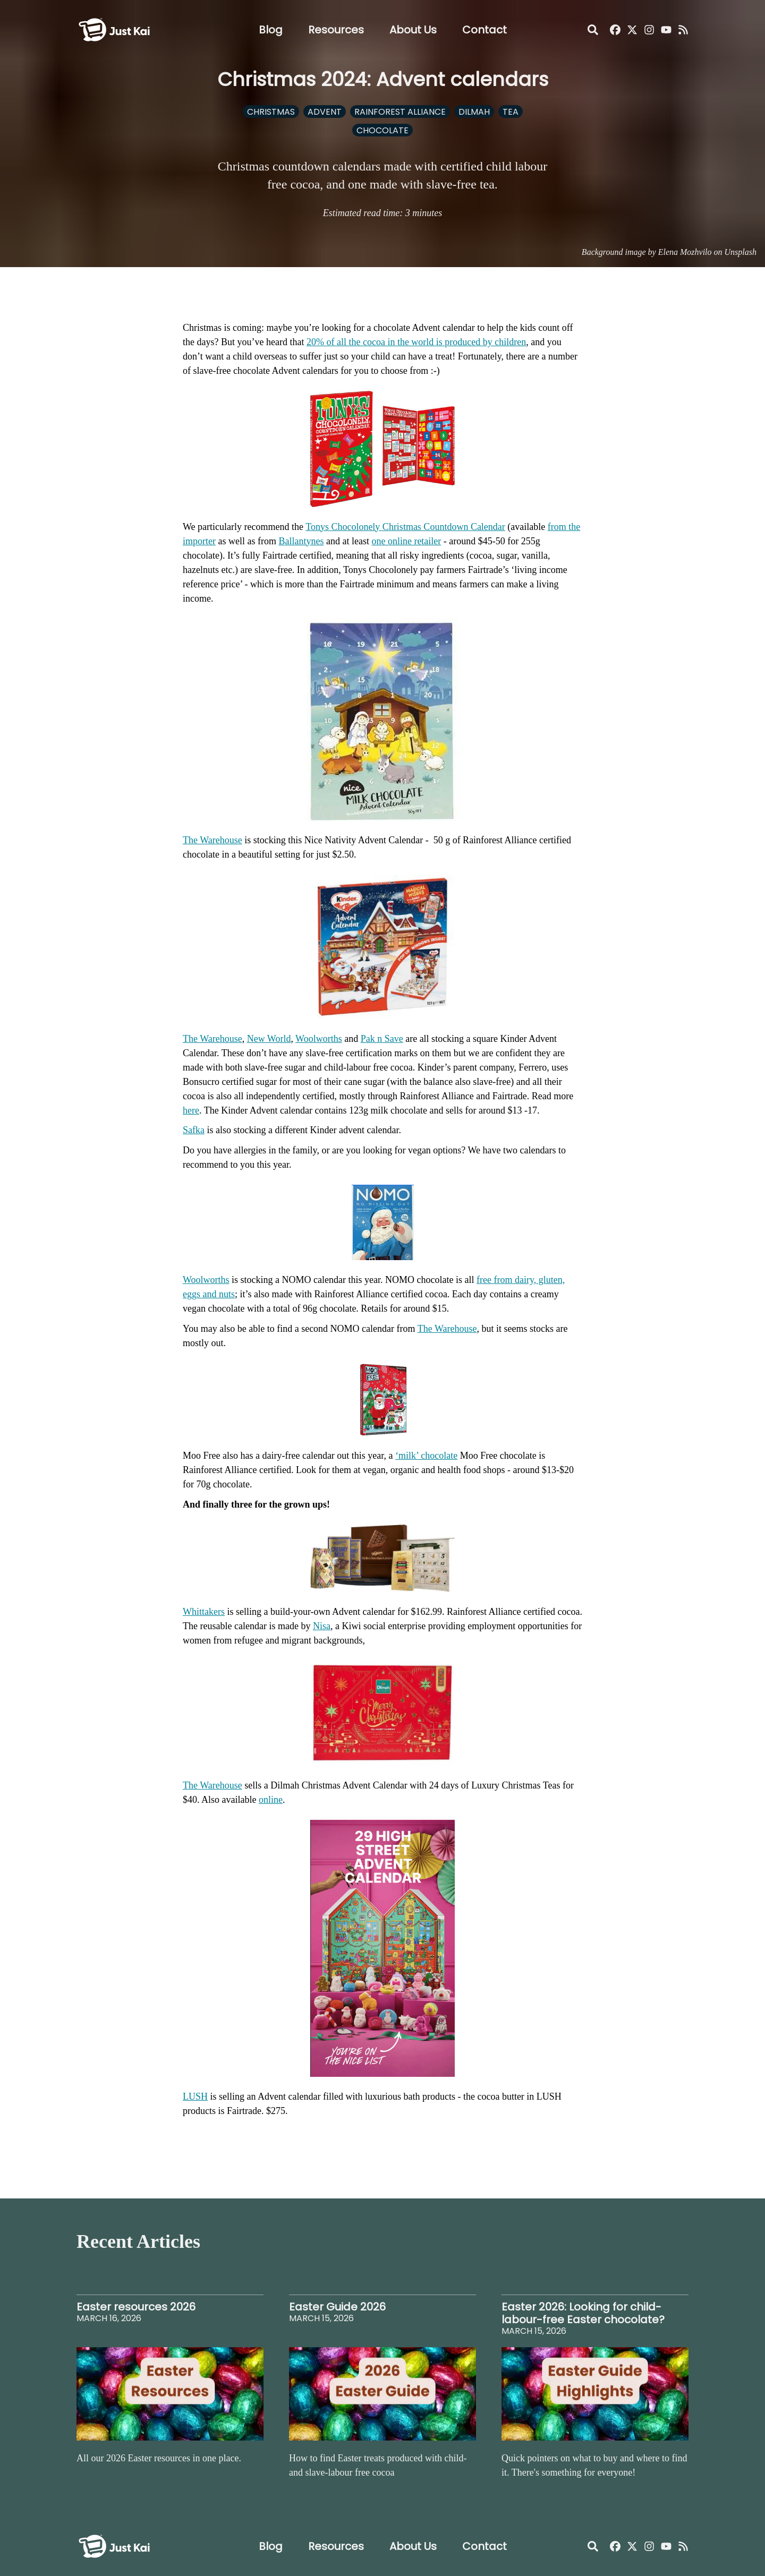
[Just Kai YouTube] (666, 29)
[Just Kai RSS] (683, 29)
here (191, 1110)
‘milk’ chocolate (426, 1455)
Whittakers (204, 1611)
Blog (271, 29)
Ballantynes (301, 541)
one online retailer (406, 541)
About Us (413, 29)
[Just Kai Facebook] (615, 29)
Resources (336, 29)
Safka (194, 1130)
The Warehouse (212, 840)
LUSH (195, 2096)
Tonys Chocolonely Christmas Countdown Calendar (405, 526)
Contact (484, 29)
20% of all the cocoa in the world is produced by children (416, 342)
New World (269, 1038)
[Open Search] (593, 29)
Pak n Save (382, 1038)
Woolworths (318, 1038)
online (271, 1799)
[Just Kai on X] (632, 29)
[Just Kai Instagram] (649, 29)
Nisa (321, 1626)
